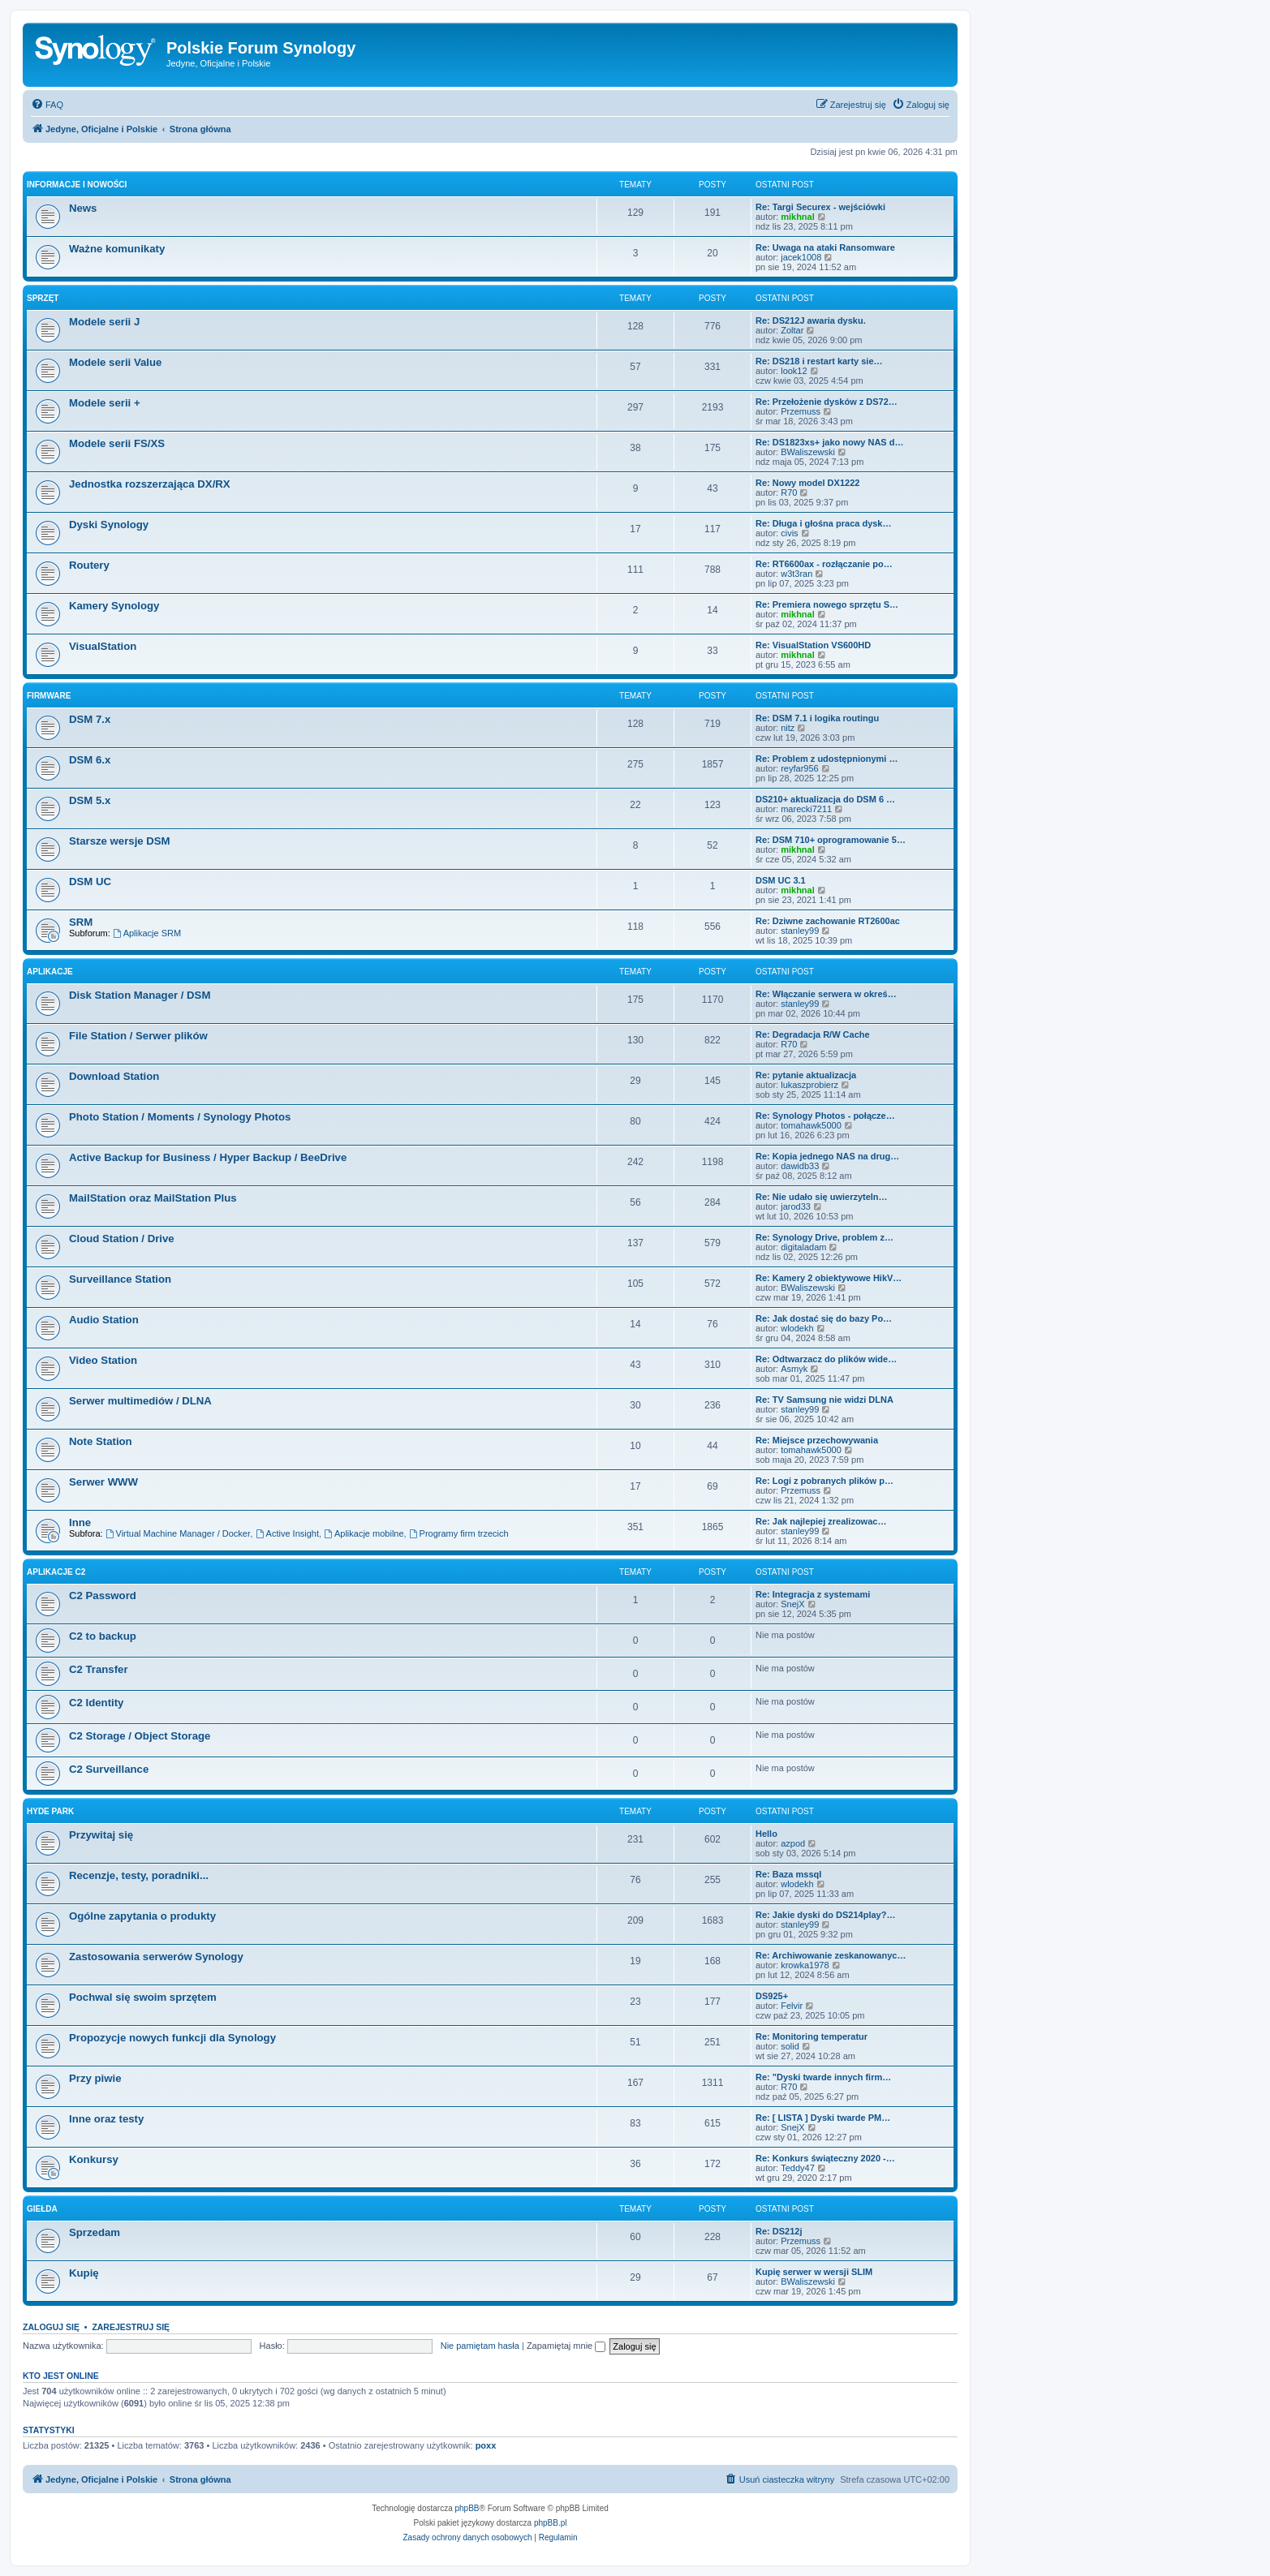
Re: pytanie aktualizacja (806, 1075)
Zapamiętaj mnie (566, 2345)
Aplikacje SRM (147, 933)
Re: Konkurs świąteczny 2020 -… (825, 2158)
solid (790, 2046)
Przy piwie (95, 2078)
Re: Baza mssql (788, 1874)
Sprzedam (94, 2232)
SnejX (792, 1604)
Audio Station (104, 1320)
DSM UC (90, 881)
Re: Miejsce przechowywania (817, 1440)
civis (789, 533)
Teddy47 (798, 2168)
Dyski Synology (109, 524)
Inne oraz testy (106, 2119)
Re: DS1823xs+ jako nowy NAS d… (829, 442)
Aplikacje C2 (56, 1572)
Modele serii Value (115, 362)
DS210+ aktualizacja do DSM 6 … (825, 799)
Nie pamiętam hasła (480, 2345)
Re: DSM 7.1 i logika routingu (817, 718)
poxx (486, 2445)
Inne (80, 1522)
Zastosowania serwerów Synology (156, 1956)
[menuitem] (47, 104)
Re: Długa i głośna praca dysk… (824, 523)
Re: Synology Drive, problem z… (824, 1237)
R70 (789, 492)
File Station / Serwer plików (138, 1036)
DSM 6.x (89, 760)
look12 (794, 371)
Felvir (792, 2005)
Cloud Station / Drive (121, 1238)
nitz (787, 728)
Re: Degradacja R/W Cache (813, 1034)
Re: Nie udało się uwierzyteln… (822, 1197)
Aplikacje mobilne (363, 1533)
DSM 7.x (89, 719)
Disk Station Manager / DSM (139, 995)
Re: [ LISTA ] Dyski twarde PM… (823, 2117)
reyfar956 (799, 768)
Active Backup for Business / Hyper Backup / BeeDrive (208, 1157)
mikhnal (798, 216)
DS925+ (772, 1996)
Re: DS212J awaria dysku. (811, 320)
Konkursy (93, 2159)
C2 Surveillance (109, 1769)
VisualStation (102, 646)
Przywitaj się (101, 1835)
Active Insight (287, 1533)
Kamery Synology (114, 606)
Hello (766, 1833)
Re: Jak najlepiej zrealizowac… (821, 1521)
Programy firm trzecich (459, 1533)
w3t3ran (796, 573)
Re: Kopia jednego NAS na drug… (827, 1156)
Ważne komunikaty (117, 249)
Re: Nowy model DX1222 (807, 483)
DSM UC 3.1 (781, 880)
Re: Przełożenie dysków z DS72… (827, 401)
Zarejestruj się (131, 2327)
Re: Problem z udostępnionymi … (827, 758)
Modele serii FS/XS (117, 443)
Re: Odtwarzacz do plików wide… (826, 1359)
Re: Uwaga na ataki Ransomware (825, 247)
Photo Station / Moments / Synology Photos (180, 1117)
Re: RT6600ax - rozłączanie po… (824, 564)
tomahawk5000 (811, 1125)
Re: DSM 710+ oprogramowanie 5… (831, 840)
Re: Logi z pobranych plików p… (824, 1481)
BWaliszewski (808, 452)
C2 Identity (96, 1703)
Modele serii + (104, 403)
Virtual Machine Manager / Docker (178, 1533)
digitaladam (803, 1247)
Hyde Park (50, 1811)
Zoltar (792, 330)
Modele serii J (104, 322)
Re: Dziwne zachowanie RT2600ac (828, 921)
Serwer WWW (103, 1482)
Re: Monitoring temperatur (811, 2036)
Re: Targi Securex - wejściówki (820, 207)
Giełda (42, 2208)
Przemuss (800, 411)
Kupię (84, 2273)
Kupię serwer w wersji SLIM (814, 2272)
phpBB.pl (550, 2522)
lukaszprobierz (809, 1085)
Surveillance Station (120, 1279)
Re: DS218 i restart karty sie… (819, 361)
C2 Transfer (98, 1669)
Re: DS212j (779, 2231)
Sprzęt (42, 298)
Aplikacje (50, 971)
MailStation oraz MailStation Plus (153, 1198)
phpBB (467, 2508)
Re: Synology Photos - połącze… (825, 1115)
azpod (793, 1843)
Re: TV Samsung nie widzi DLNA (824, 1399)
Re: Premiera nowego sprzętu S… (827, 604)
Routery (89, 565)
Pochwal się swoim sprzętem (143, 1997)
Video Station (103, 1360)
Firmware (49, 695)
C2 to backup (102, 1636)
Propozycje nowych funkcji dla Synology (172, 2038)
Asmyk (794, 1369)
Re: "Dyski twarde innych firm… (823, 2077)
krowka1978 (805, 1965)
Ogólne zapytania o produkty (142, 1916)
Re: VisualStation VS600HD (813, 645)
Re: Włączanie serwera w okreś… (826, 994)
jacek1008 (801, 257)
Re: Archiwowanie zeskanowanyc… (831, 1955)
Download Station (114, 1076)
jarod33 (796, 1206)
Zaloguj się (51, 2327)
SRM (81, 922)
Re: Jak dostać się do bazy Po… (824, 1318)
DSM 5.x (89, 800)
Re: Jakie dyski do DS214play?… (825, 1915)
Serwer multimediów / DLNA (140, 1401)
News (83, 208)
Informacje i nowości (77, 184)
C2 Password (102, 1595)
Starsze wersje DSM (119, 841)
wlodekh (797, 1328)
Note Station (100, 1441)
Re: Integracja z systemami (813, 1594)
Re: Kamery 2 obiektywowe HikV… (829, 1278)
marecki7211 (806, 809)
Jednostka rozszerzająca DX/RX (149, 484)
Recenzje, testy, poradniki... (139, 1875)
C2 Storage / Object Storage (139, 1736)
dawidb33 (800, 1166)
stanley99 (800, 930)
